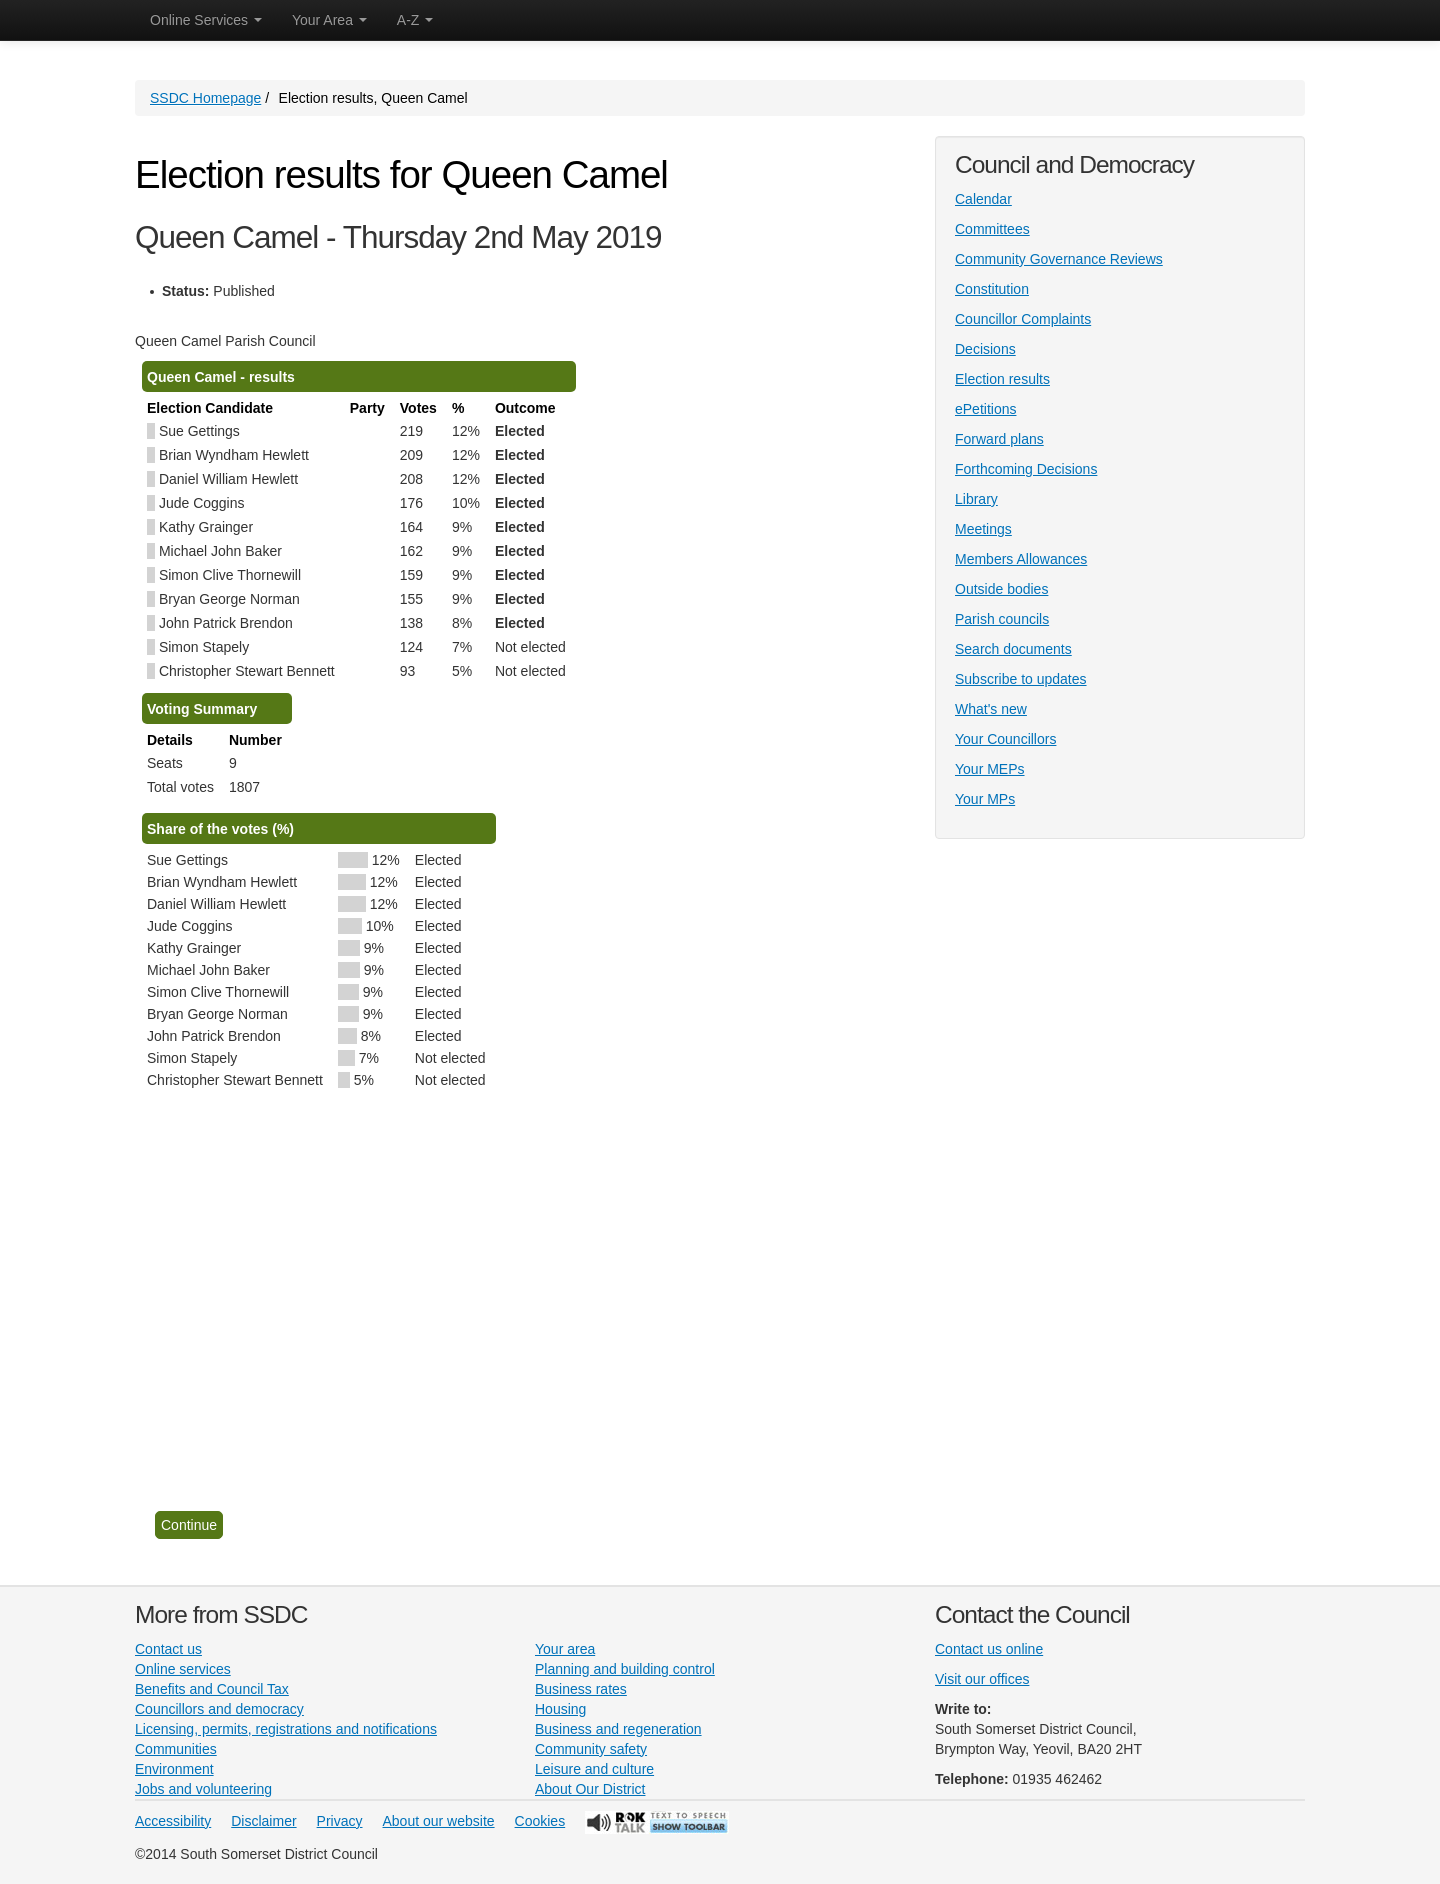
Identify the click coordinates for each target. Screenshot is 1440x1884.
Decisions (985, 349)
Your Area (329, 20)
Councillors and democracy (219, 1709)
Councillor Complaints (1023, 319)
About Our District (590, 1789)
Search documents (1013, 649)
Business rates (581, 1689)
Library (976, 499)
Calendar (983, 199)
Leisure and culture (594, 1769)
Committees (992, 229)
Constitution (992, 289)
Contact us (168, 1649)
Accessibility (173, 1821)
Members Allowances (1021, 559)
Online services (183, 1669)
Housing (560, 1709)
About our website (439, 1821)
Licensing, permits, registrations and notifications (286, 1729)
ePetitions (985, 409)
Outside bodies (1001, 589)
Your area (565, 1649)
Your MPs (985, 799)
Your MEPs (990, 769)
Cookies (540, 1821)
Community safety (591, 1749)
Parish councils (1002, 619)
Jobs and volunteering (203, 1789)
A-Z (415, 20)
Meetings (983, 529)
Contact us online (989, 1649)
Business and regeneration (618, 1729)
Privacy (340, 1821)
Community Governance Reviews (1059, 259)
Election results (1002, 379)
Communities (176, 1749)
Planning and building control (625, 1669)
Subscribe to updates (1021, 679)
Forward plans (999, 439)
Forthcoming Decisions (1026, 469)
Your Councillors (1005, 739)
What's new (991, 709)
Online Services (206, 20)
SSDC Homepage (205, 98)
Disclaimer (263, 1821)
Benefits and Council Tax (212, 1689)
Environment (174, 1769)
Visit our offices (982, 1679)
